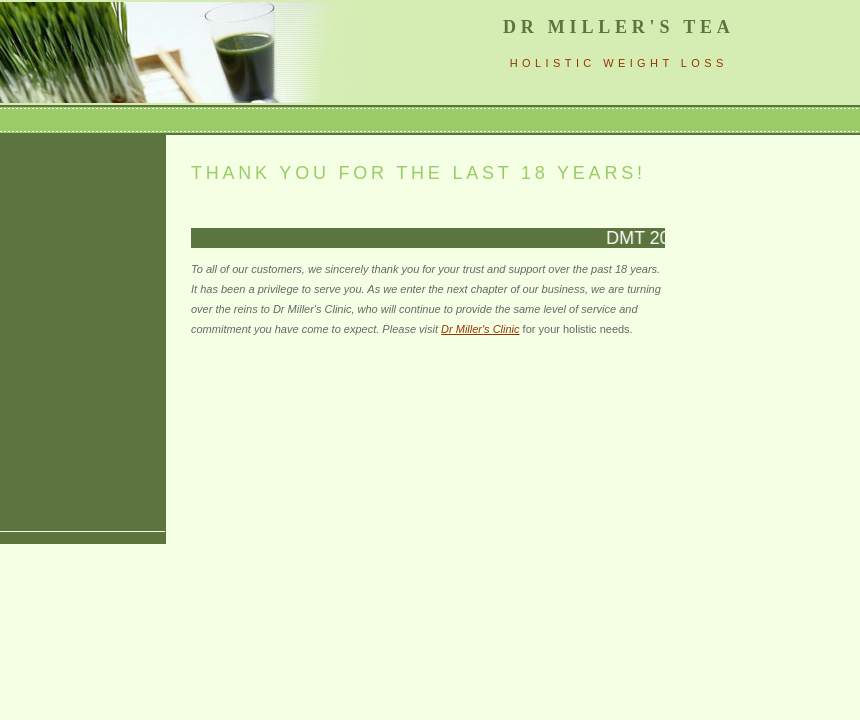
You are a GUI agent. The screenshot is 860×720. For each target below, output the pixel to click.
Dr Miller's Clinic (480, 329)
